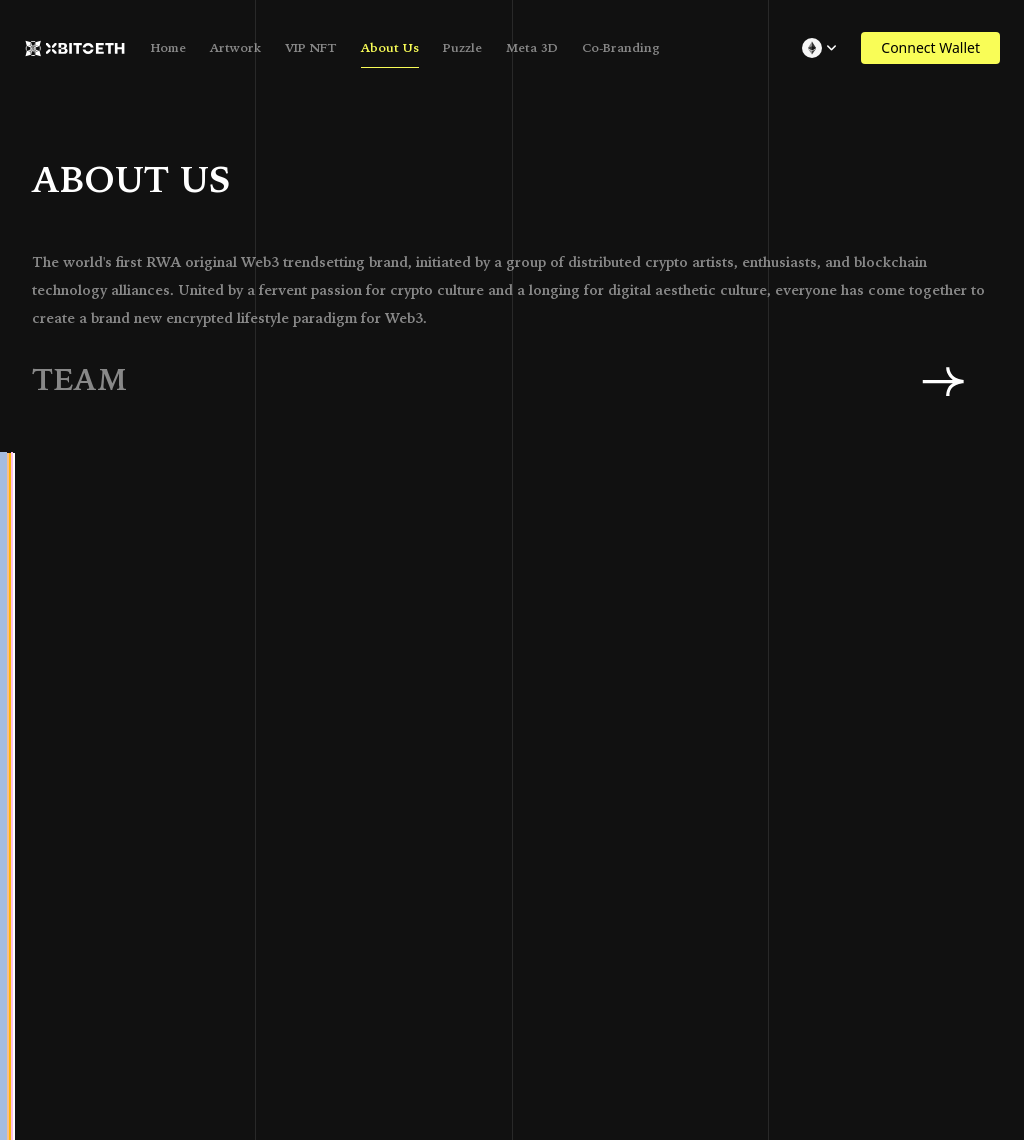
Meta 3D (532, 48)
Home (168, 48)
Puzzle (462, 48)
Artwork (235, 48)
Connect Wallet (930, 47)
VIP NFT (311, 48)
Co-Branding (621, 48)
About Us (390, 48)
